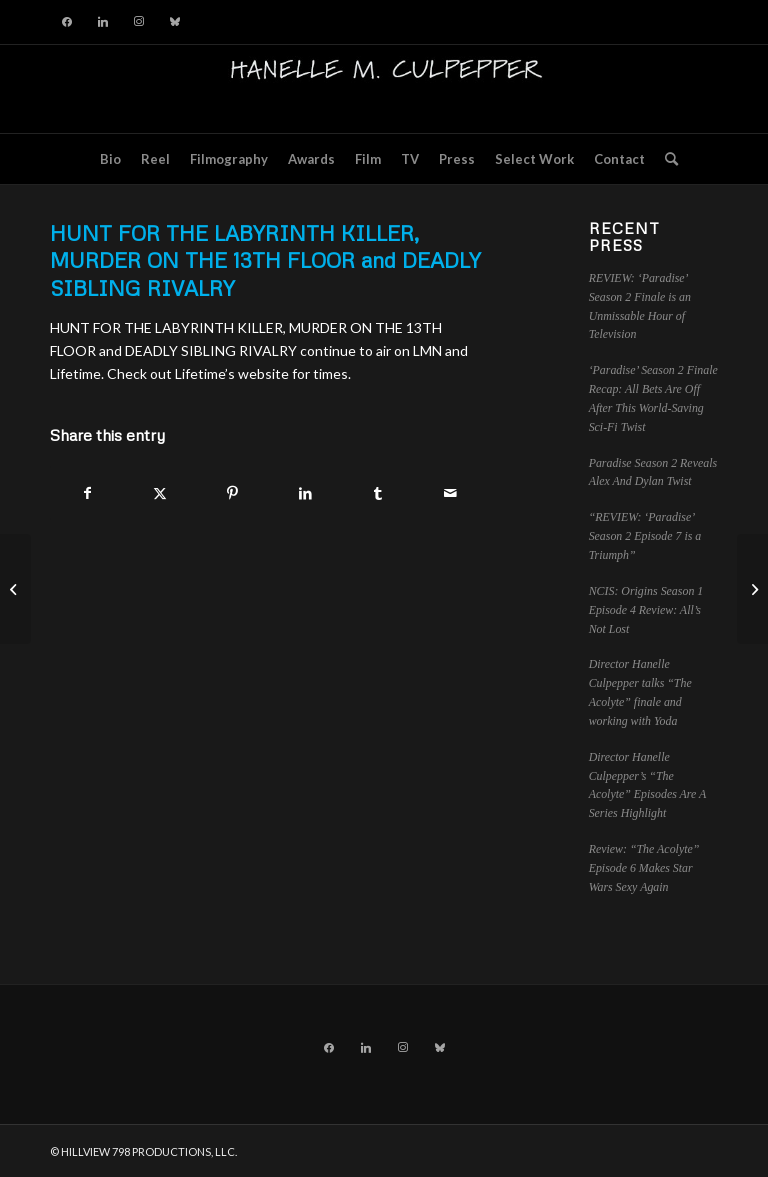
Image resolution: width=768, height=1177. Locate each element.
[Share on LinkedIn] (306, 493)
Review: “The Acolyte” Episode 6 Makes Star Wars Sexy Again (644, 868)
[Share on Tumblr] (378, 493)
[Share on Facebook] (87, 493)
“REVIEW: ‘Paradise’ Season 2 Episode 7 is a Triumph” (645, 536)
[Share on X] (161, 493)
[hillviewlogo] (384, 89)
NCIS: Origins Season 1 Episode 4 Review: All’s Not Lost (646, 610)
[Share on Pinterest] (233, 493)
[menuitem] (110, 159)
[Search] (666, 159)
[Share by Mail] (451, 493)
